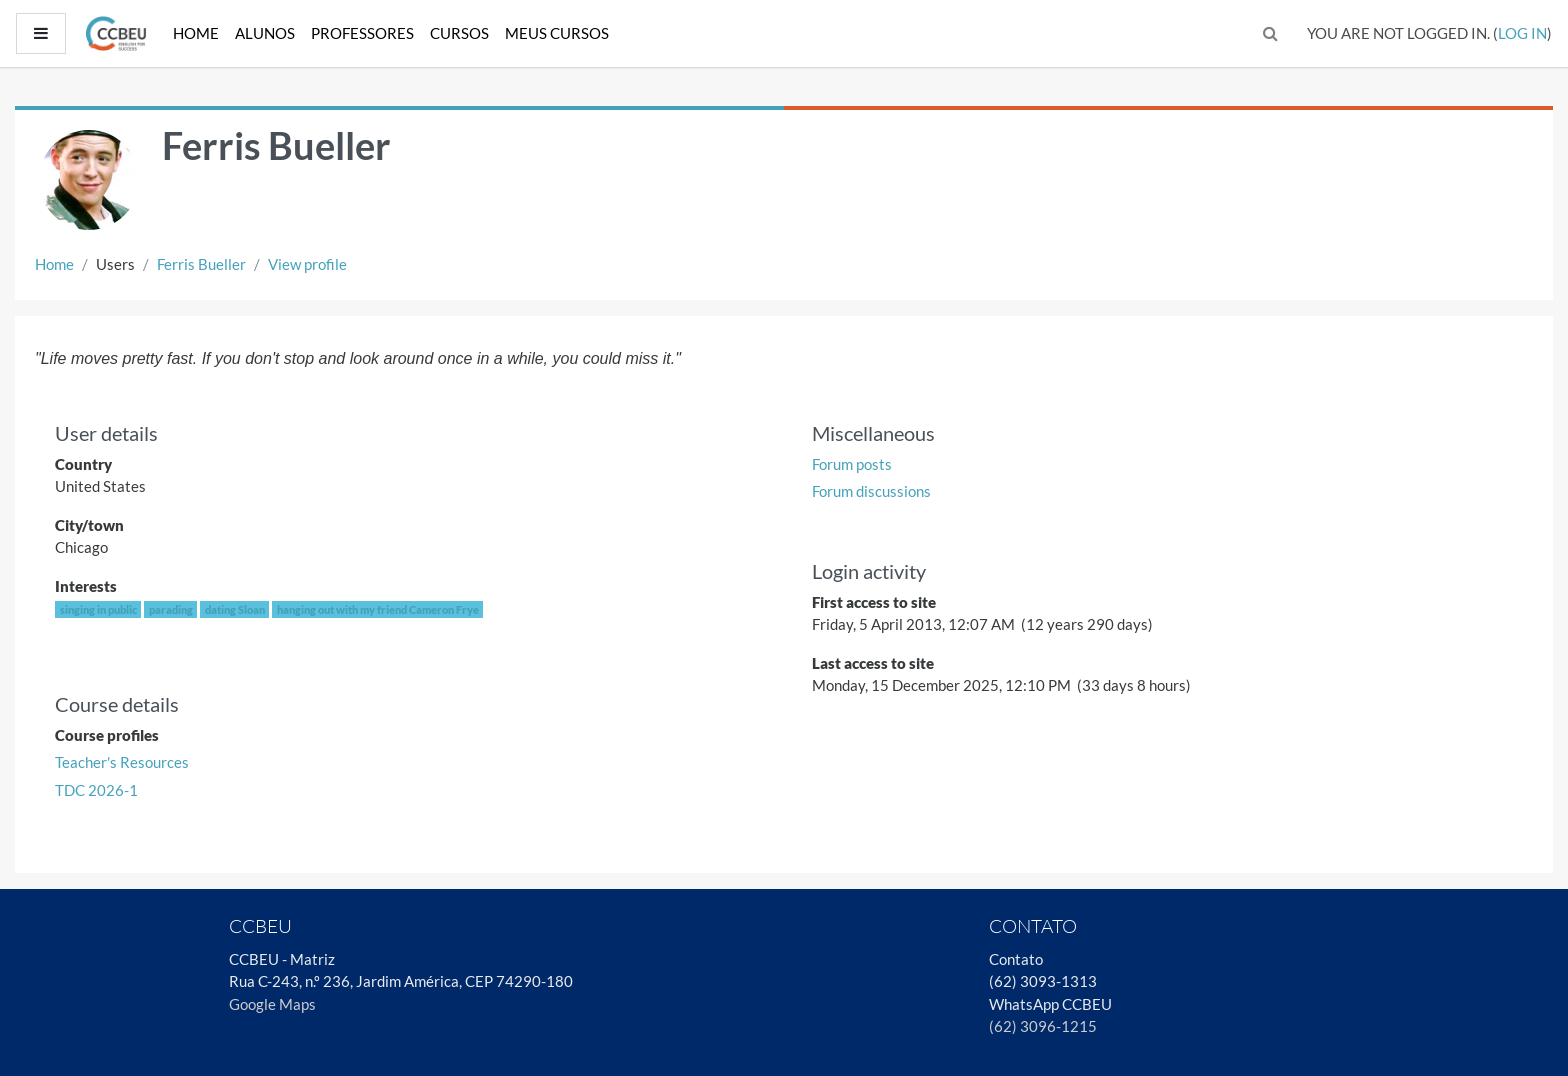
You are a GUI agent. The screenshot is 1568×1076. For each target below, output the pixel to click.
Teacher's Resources (122, 762)
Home (196, 33)
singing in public (98, 609)
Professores (362, 33)
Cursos (459, 33)
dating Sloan (235, 609)
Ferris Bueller (201, 264)
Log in (1522, 33)
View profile (307, 264)
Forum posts (852, 464)
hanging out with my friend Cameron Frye (378, 609)
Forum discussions (871, 491)
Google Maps (272, 1004)
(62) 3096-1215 (1043, 1026)
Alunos (265, 33)
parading (171, 609)
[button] (1271, 33)
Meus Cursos (557, 33)
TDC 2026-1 (96, 790)
